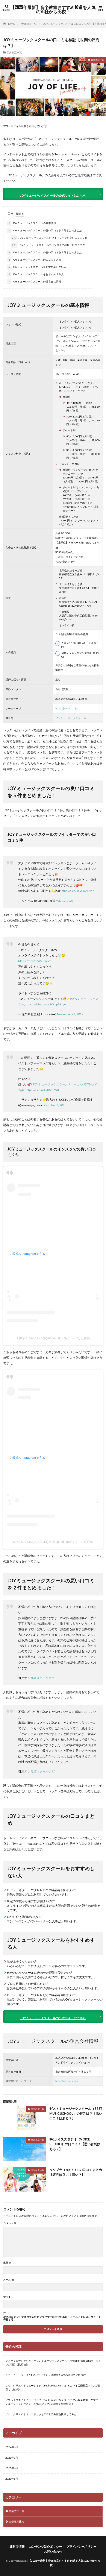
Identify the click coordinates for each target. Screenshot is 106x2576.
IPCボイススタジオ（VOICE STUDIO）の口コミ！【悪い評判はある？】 (74, 2144)
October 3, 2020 (55, 1105)
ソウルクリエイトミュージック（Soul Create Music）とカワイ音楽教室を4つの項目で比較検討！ (52, 2387)
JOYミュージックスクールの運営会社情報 (34, 281)
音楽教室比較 (16, 2521)
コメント (10, 2223)
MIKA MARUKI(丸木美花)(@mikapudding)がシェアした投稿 (53, 1542)
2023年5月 (11, 2478)
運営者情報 (17, 2546)
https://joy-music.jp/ (66, 708)
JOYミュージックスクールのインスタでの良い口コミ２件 (48, 245)
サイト (7, 2296)
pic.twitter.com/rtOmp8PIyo (47, 1004)
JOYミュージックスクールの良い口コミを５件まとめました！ (45, 230)
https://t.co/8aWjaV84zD (77, 891)
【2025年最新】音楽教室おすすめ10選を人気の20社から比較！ (53, 9)
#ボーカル (76, 1084)
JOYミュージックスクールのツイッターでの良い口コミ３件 (49, 237)
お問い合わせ (53, 2551)
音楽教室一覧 (29, 23)
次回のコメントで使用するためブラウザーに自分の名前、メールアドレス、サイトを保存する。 (52, 2318)
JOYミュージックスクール (70, 718)
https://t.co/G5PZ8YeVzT (35, 961)
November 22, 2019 (70, 1014)
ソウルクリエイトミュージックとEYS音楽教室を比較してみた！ (42, 2414)
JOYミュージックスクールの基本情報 (31, 223)
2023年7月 (11, 2457)
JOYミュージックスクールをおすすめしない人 (36, 267)
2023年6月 (11, 2468)
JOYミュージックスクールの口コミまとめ (34, 259)
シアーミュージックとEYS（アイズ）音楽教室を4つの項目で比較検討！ (46, 2375)
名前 (7, 2263)
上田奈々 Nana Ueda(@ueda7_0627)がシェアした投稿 (53, 1338)
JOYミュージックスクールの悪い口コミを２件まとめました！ (45, 252)
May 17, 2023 (65, 900)
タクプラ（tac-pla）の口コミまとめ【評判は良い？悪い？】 (75, 2172)
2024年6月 (11, 2447)
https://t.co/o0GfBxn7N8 (42, 1090)
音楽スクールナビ (42, 1678)
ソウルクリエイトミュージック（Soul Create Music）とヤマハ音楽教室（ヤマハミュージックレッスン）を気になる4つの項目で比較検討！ (51, 2401)
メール (8, 2279)
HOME (11, 23)
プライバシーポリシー (81, 2546)
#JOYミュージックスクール (49, 1084)
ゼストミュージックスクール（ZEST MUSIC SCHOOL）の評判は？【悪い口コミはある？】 (76, 2113)
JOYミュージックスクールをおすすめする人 (35, 274)
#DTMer (88, 1084)
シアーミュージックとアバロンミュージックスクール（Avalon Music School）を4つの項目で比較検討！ (52, 2362)
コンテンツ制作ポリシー (45, 2546)
